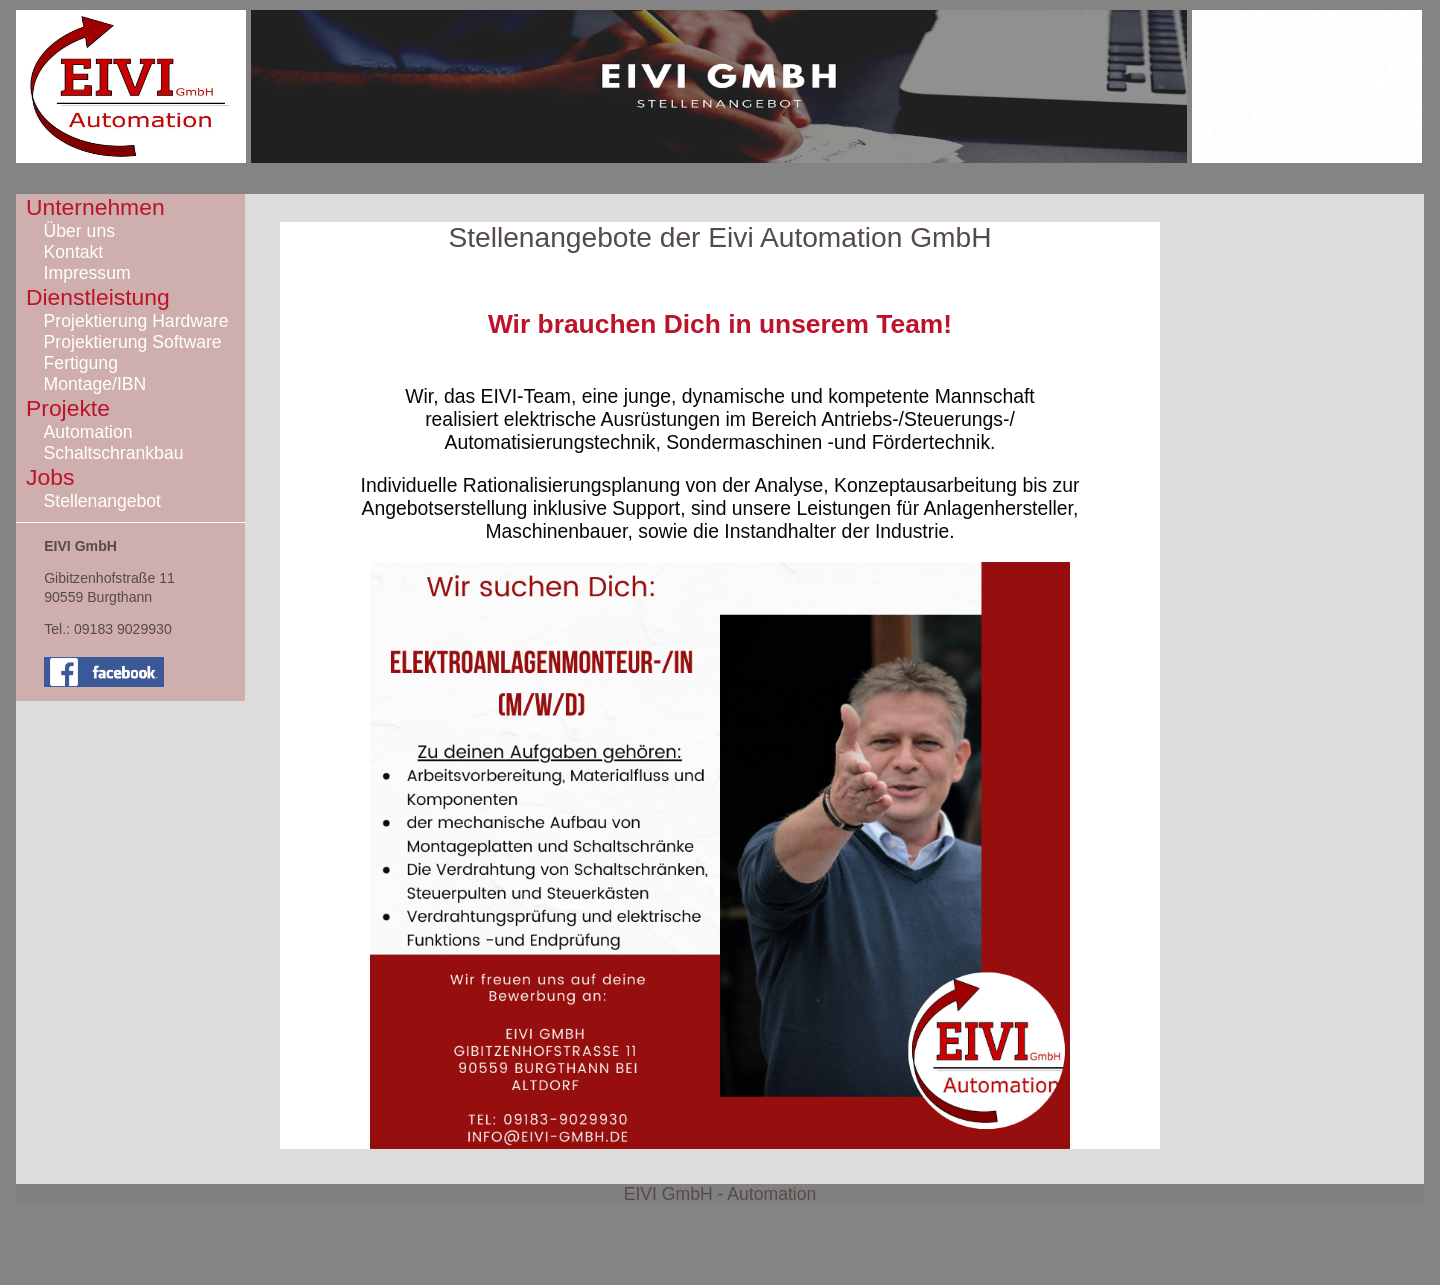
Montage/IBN (95, 384)
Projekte (68, 408)
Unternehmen (95, 207)
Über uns (79, 231)
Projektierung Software (133, 342)
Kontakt (74, 252)
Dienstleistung (98, 297)
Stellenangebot (102, 501)
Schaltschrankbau (114, 453)
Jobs (50, 477)
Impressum (87, 273)
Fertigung (81, 363)
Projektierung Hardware (136, 321)
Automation (88, 432)
